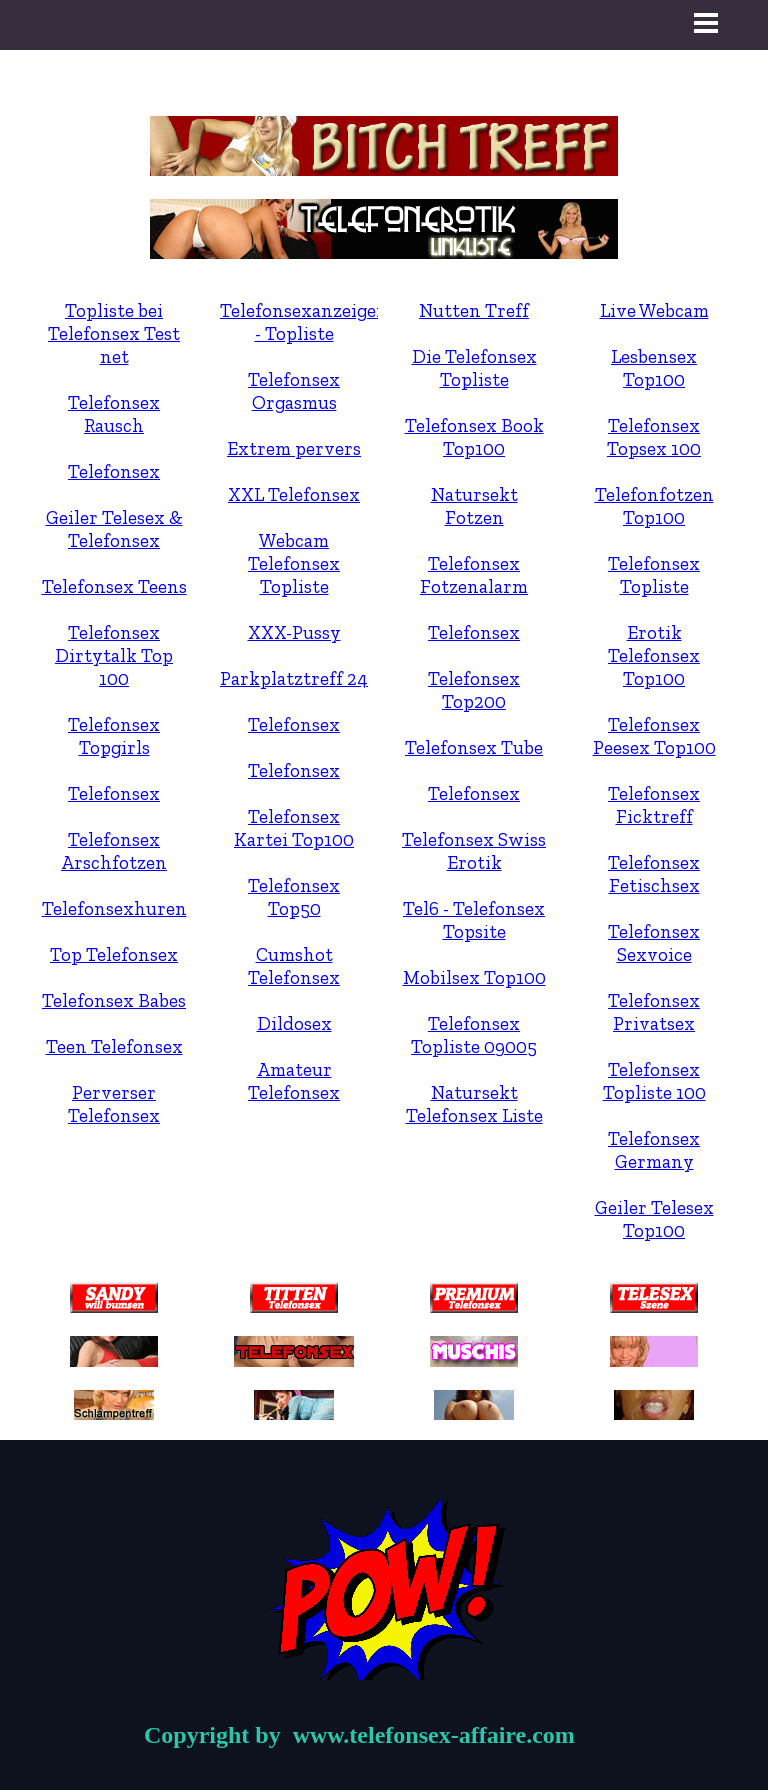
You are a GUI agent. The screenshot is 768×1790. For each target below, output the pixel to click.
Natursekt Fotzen (474, 506)
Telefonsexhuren (114, 908)
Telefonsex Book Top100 (474, 437)
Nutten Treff (474, 310)
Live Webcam (654, 310)
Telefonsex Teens (114, 586)
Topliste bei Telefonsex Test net (114, 333)
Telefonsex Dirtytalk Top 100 (114, 655)
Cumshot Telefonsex (294, 966)
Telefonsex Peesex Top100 (654, 736)
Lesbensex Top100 (654, 368)
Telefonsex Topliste (654, 575)
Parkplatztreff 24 (294, 678)
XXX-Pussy (294, 632)
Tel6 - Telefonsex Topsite (474, 920)
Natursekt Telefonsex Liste (474, 1104)
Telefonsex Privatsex (654, 1012)
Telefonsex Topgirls (114, 736)
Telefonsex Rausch (114, 414)
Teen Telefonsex (114, 1046)
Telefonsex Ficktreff (654, 805)
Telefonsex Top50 (294, 897)
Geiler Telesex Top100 (654, 1219)
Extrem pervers (294, 448)
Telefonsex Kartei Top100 (294, 828)
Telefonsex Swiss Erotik (474, 851)
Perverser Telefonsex (114, 1104)
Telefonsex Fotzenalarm (474, 575)
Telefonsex (114, 471)
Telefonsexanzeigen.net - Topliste (320, 322)
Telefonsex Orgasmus (294, 391)
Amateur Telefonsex (294, 1081)
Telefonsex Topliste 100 (654, 1081)
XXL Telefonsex (294, 494)
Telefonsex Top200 (474, 690)
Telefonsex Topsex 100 (654, 437)
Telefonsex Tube (474, 747)
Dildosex (294, 1023)
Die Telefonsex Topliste (474, 368)
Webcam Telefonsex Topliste (294, 563)
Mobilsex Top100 (474, 977)
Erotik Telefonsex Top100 (654, 655)
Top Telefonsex (114, 954)
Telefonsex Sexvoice (654, 943)
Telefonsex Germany (654, 1150)
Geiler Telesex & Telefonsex (114, 529)
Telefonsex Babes (114, 1000)
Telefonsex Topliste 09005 (474, 1035)
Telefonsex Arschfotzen (114, 851)
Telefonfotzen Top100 (654, 506)
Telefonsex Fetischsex (654, 874)
